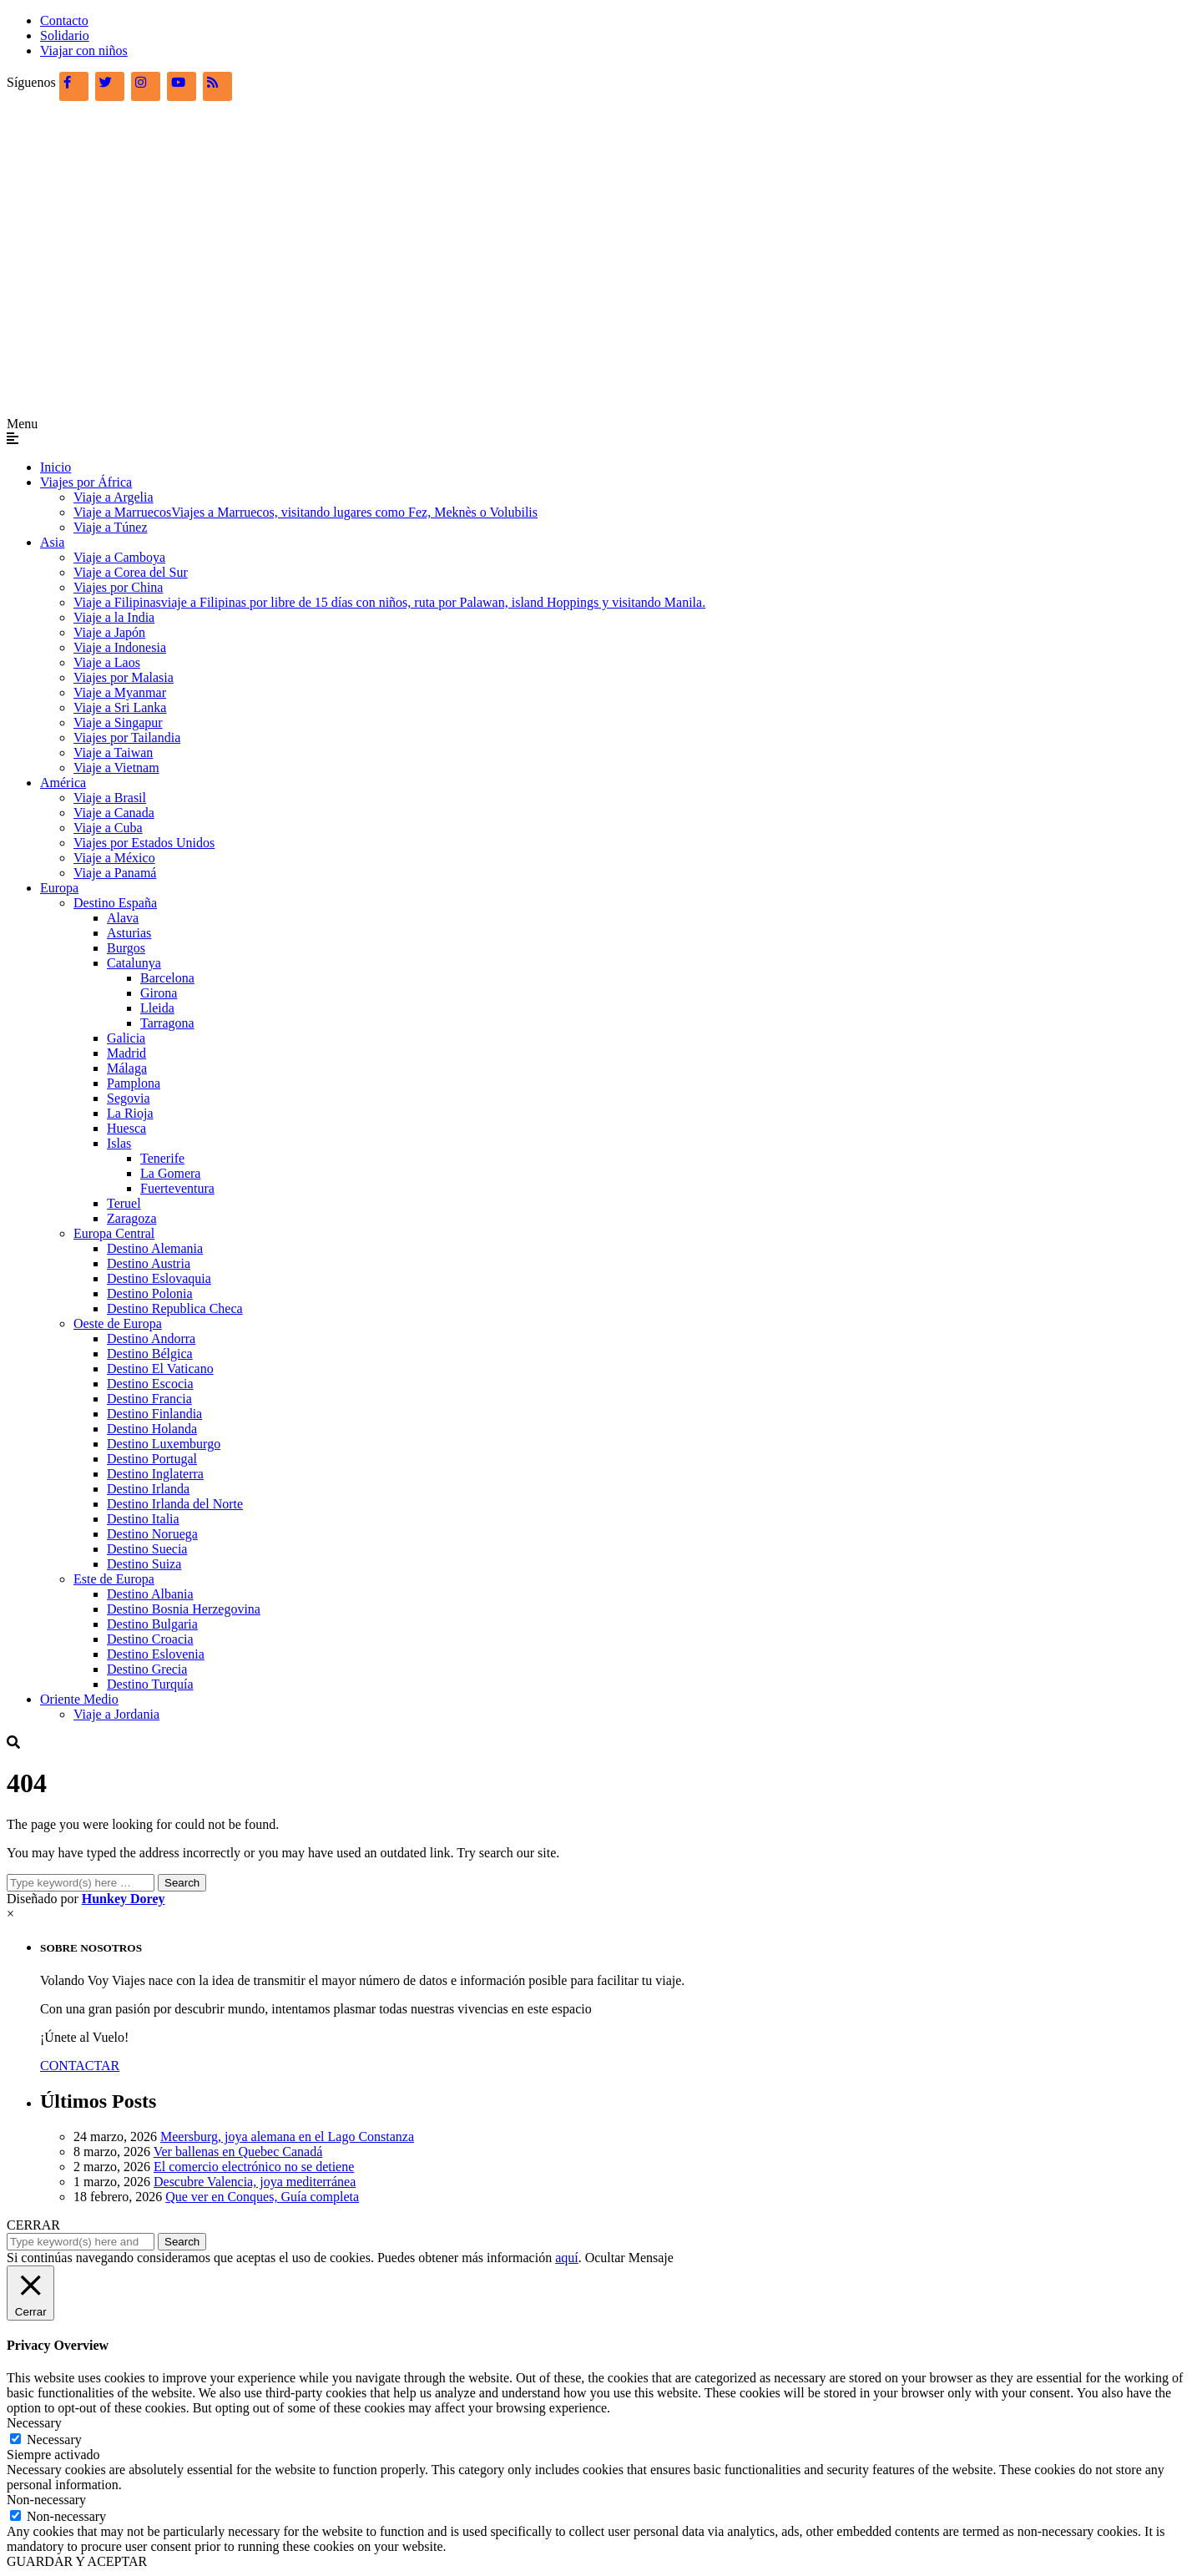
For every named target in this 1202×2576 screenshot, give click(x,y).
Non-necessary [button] (46, 2500)
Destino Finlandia (154, 1414)
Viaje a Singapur (118, 722)
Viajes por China (118, 587)
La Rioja (130, 1113)
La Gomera (170, 1173)
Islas (119, 1143)
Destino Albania (150, 1594)
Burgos (126, 948)
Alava (123, 918)
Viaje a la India (113, 617)
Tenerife (162, 1158)
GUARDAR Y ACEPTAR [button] (77, 2561)
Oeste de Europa (117, 1323)
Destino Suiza (144, 1564)
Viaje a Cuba (108, 828)
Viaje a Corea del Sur (130, 572)
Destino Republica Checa (175, 1308)
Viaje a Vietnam (116, 767)
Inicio (55, 467)
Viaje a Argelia (113, 497)
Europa (59, 888)
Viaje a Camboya (119, 557)
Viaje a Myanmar (119, 692)
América (63, 782)
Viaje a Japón (109, 632)
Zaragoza (132, 1218)
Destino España (115, 903)
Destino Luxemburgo (163, 1444)
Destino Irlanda (148, 1489)
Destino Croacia (150, 1639)
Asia (52, 542)
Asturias (129, 933)
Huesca (126, 1128)
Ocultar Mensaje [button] (629, 2257)
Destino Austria (148, 1263)
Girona (158, 993)
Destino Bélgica (150, 1353)
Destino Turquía (150, 1684)
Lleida (157, 1008)
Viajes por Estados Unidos (144, 843)
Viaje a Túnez (110, 527)
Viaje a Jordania (116, 1714)
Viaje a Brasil (109, 797)
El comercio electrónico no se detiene (254, 2166)
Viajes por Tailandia (126, 737)
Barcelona (167, 978)
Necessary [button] (34, 2423)
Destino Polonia (150, 1293)
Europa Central (113, 1233)
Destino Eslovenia (156, 1654)
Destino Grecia (147, 1669)
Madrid (126, 1053)
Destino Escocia (150, 1383)
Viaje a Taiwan (113, 752)
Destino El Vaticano (160, 1368)
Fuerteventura (177, 1188)
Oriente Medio (79, 1699)
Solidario (64, 35)
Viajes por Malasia (123, 677)
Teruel (124, 1203)
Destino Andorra (151, 1338)
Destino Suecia (147, 1549)
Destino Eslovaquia (159, 1278)
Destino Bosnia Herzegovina (183, 1609)
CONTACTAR (79, 2065)
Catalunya (134, 963)
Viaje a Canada (113, 813)
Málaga (127, 1068)
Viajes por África (86, 482)
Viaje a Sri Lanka (119, 707)
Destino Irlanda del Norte (175, 1504)
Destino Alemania (155, 1248)
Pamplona (133, 1083)
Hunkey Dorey (123, 1899)
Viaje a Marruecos (305, 512)
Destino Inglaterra (155, 1474)
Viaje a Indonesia (119, 647)
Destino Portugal (152, 1459)
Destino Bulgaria (152, 1624)
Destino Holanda (152, 1429)
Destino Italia (143, 1519)
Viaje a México (114, 858)
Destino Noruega (152, 1534)
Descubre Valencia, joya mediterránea (255, 2181)
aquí (566, 2257)
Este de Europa (113, 1579)
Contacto (64, 20)
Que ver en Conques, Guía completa (262, 2197)
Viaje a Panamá (114, 873)
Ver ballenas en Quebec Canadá (238, 2151)
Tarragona (167, 1023)
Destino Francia (149, 1399)
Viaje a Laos (106, 662)
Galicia (126, 1038)
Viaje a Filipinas (389, 602)
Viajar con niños (84, 50)
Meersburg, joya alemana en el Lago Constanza (287, 2136)
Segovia (128, 1098)
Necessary (54, 2439)
